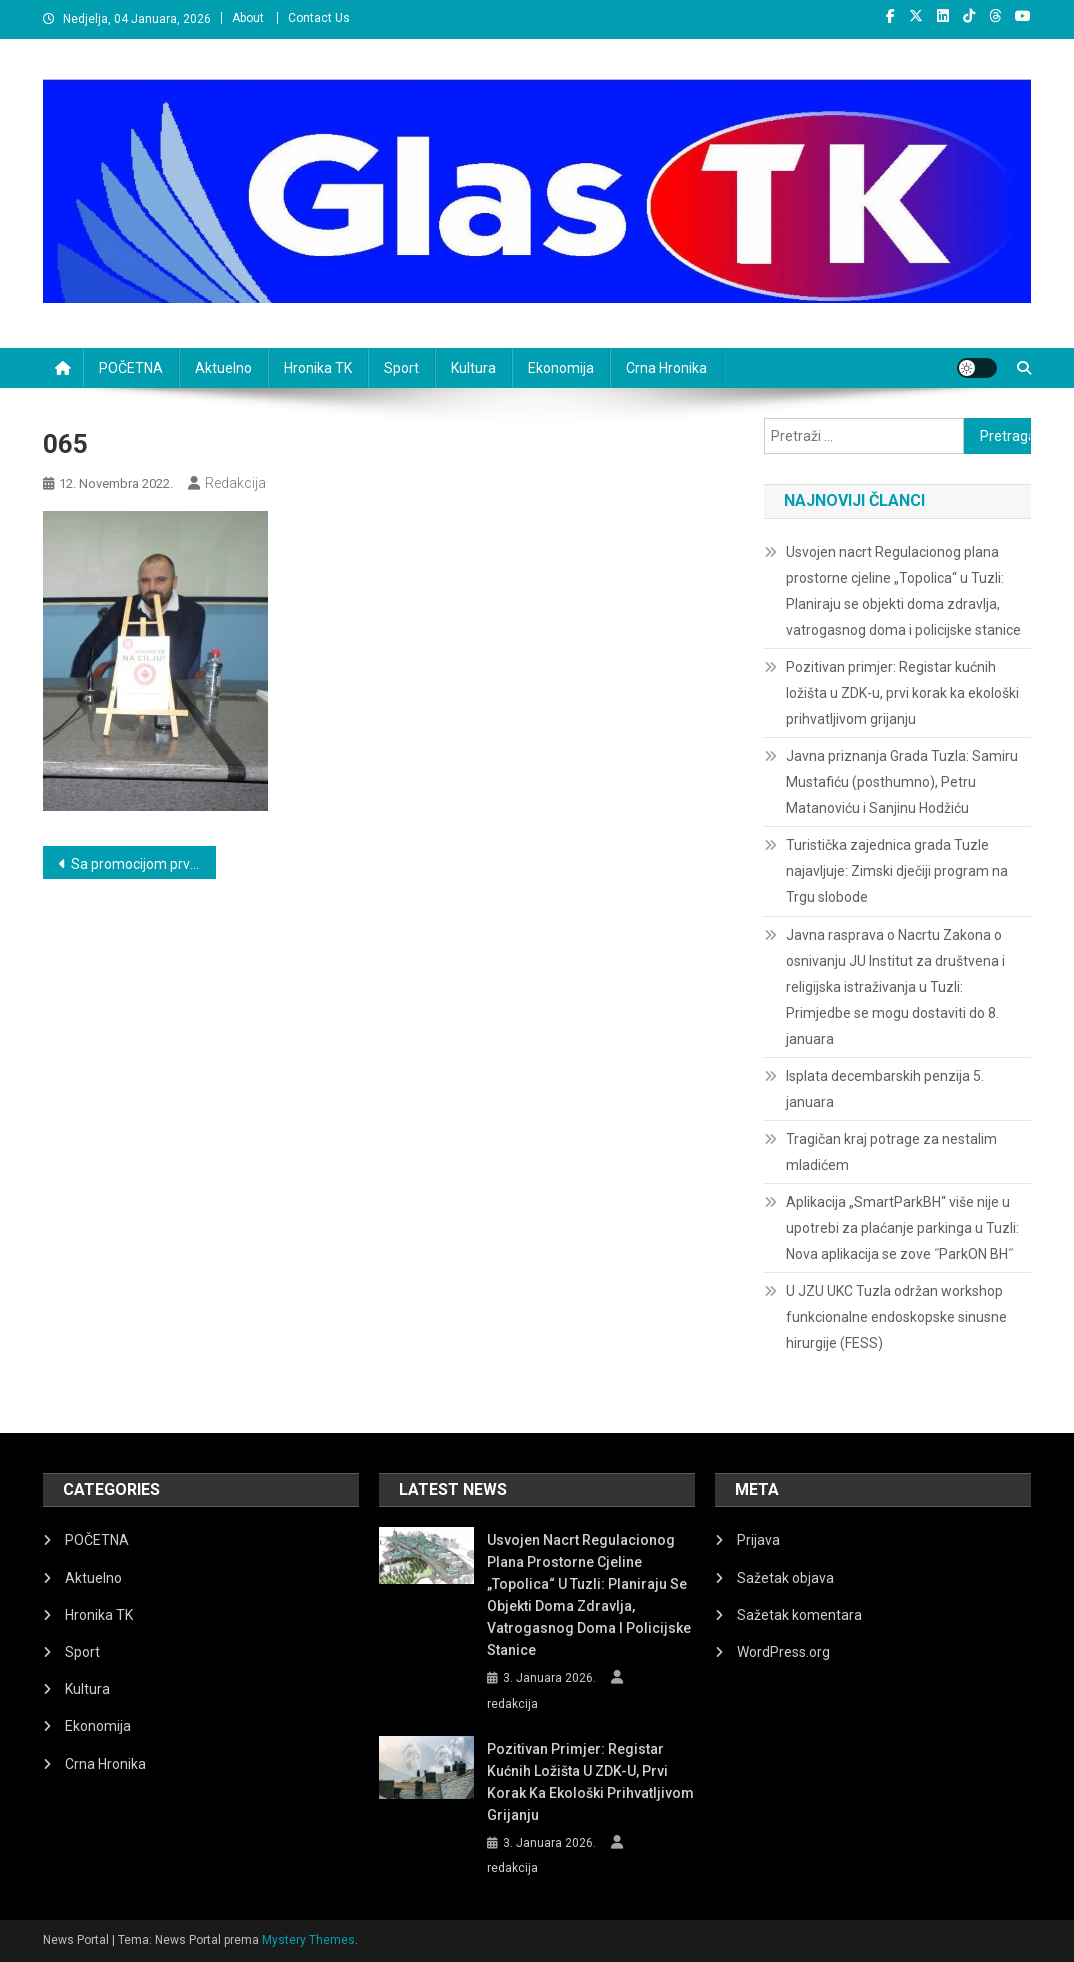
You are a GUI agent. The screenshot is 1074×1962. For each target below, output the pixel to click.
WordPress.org (783, 1652)
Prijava (758, 1540)
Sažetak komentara (799, 1615)
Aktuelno (223, 368)
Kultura (473, 368)
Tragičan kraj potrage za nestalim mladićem (891, 1152)
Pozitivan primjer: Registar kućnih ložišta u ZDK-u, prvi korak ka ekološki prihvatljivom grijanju (902, 693)
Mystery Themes (308, 1940)
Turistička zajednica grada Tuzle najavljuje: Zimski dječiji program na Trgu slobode (897, 871)
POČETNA (131, 368)
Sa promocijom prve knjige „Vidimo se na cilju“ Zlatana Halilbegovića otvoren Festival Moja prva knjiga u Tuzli (143, 864)
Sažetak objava (785, 1578)
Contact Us (319, 18)
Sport (401, 368)
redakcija (235, 483)
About (248, 18)
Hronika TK (318, 368)
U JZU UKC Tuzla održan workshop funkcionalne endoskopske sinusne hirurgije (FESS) (896, 1317)
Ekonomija (561, 368)
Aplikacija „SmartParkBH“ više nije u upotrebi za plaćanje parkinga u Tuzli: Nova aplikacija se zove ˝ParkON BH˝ (902, 1228)
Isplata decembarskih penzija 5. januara (885, 1089)
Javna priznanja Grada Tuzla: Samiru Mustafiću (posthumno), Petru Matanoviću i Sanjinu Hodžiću (902, 782)
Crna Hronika (666, 368)
